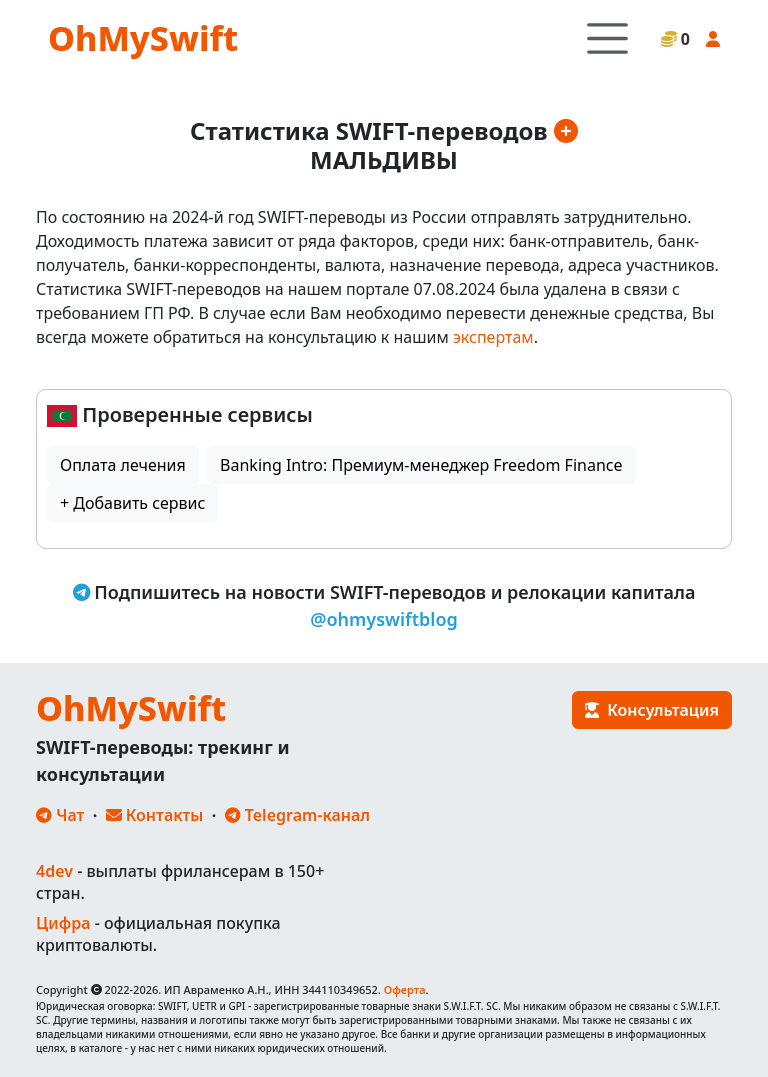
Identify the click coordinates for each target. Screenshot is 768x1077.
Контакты (155, 815)
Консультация (652, 710)
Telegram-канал (297, 815)
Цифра (63, 923)
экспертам (493, 337)
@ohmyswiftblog (384, 619)
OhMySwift (143, 38)
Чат (60, 815)
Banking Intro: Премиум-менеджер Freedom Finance (421, 465)
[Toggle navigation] (607, 38)
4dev (54, 871)
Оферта (405, 989)
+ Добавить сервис (132, 503)
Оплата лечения (123, 465)
